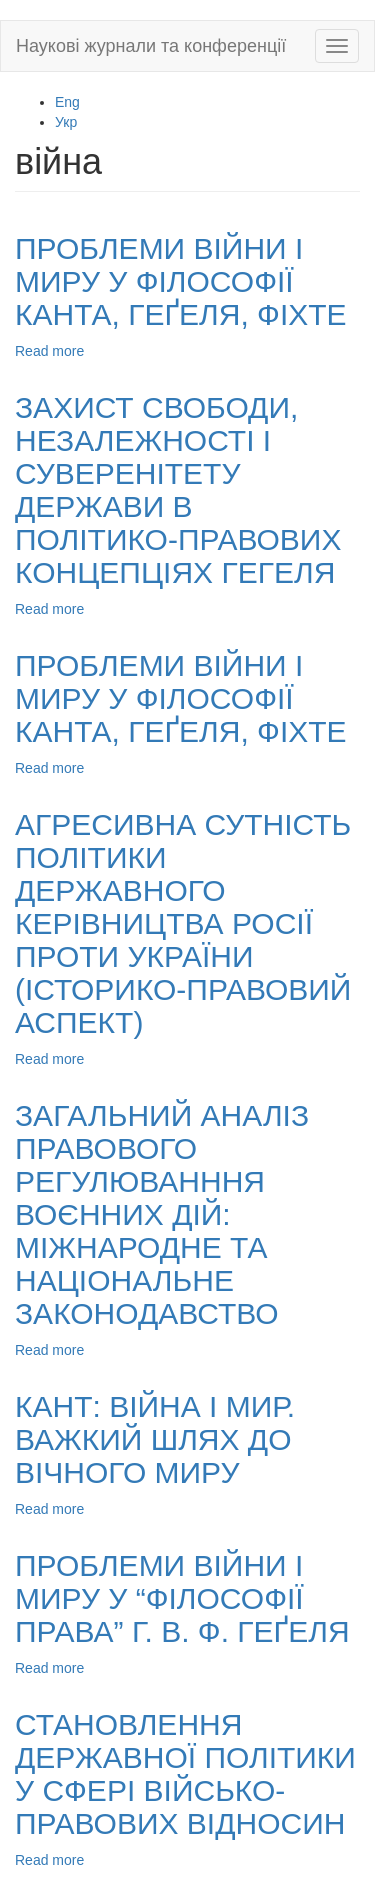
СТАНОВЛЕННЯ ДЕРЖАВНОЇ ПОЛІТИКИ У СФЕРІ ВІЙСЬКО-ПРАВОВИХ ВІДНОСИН (185, 1774)
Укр (66, 122)
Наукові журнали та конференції (151, 46)
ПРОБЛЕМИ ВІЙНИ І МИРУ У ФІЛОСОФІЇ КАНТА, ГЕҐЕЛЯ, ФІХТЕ (181, 281)
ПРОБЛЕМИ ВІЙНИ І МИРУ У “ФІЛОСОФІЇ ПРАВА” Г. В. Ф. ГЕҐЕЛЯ (182, 1598)
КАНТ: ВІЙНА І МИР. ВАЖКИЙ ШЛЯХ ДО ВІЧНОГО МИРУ (155, 1439)
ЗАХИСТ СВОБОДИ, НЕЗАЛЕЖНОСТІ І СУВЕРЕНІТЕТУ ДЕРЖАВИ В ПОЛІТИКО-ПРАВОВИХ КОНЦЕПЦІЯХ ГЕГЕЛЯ (178, 490)
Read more (49, 351)
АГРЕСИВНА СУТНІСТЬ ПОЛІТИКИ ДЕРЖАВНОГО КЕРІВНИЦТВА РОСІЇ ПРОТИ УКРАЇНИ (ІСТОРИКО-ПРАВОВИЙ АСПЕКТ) (183, 923)
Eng (67, 102)
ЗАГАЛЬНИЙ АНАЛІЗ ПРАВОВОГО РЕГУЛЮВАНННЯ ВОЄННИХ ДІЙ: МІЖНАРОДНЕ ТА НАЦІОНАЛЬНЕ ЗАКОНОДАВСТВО (162, 1214)
